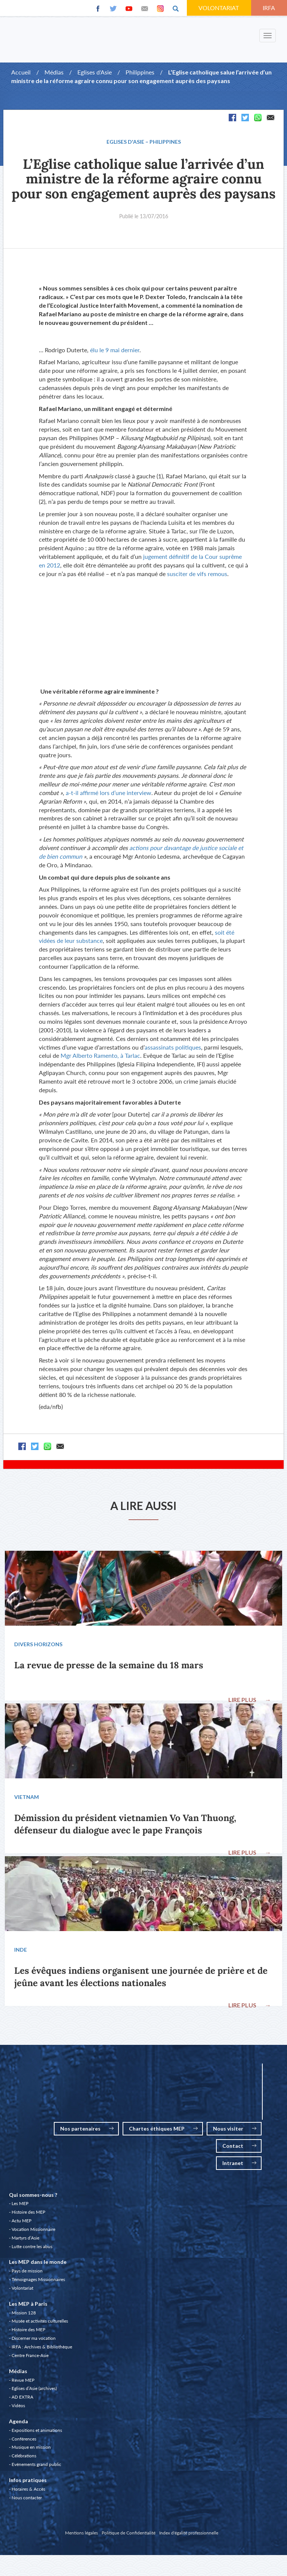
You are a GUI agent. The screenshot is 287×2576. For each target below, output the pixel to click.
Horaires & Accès (28, 2491)
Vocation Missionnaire (33, 2231)
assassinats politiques (173, 1047)
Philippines (140, 72)
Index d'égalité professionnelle (188, 2535)
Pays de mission (27, 2273)
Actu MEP (21, 2223)
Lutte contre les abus (32, 2248)
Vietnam (27, 1798)
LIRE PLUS (249, 1699)
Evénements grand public (36, 2466)
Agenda (18, 2423)
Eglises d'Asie (94, 72)
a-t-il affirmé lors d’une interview (108, 792)
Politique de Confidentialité (128, 2535)
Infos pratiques (28, 2482)
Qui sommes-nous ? (33, 2197)
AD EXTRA (22, 2399)
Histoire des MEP (28, 2214)
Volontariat (22, 2290)
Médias (54, 72)
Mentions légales (81, 2535)
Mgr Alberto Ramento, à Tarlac (100, 1055)
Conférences (24, 2441)
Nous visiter (234, 2131)
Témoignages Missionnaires (38, 2281)
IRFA (269, 7)
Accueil (21, 72)
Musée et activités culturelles (40, 2323)
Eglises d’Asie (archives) (34, 2390)
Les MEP (20, 2205)
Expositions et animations (37, 2432)
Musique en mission (31, 2449)
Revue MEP (23, 2382)
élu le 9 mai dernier (114, 349)
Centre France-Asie (30, 2357)
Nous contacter (27, 2500)
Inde (21, 1951)
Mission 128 (24, 2315)
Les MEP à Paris (28, 2306)
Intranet (239, 2165)
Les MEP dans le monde (38, 2264)
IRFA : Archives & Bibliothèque (42, 2349)
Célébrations (24, 2458)
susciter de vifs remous (197, 573)
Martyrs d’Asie (25, 2240)
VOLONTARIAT (219, 7)
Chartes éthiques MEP (163, 2131)
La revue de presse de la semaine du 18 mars (109, 1665)
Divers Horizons (39, 1644)
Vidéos (18, 2408)
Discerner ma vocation (34, 2340)
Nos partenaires (87, 2131)
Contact (239, 2148)
